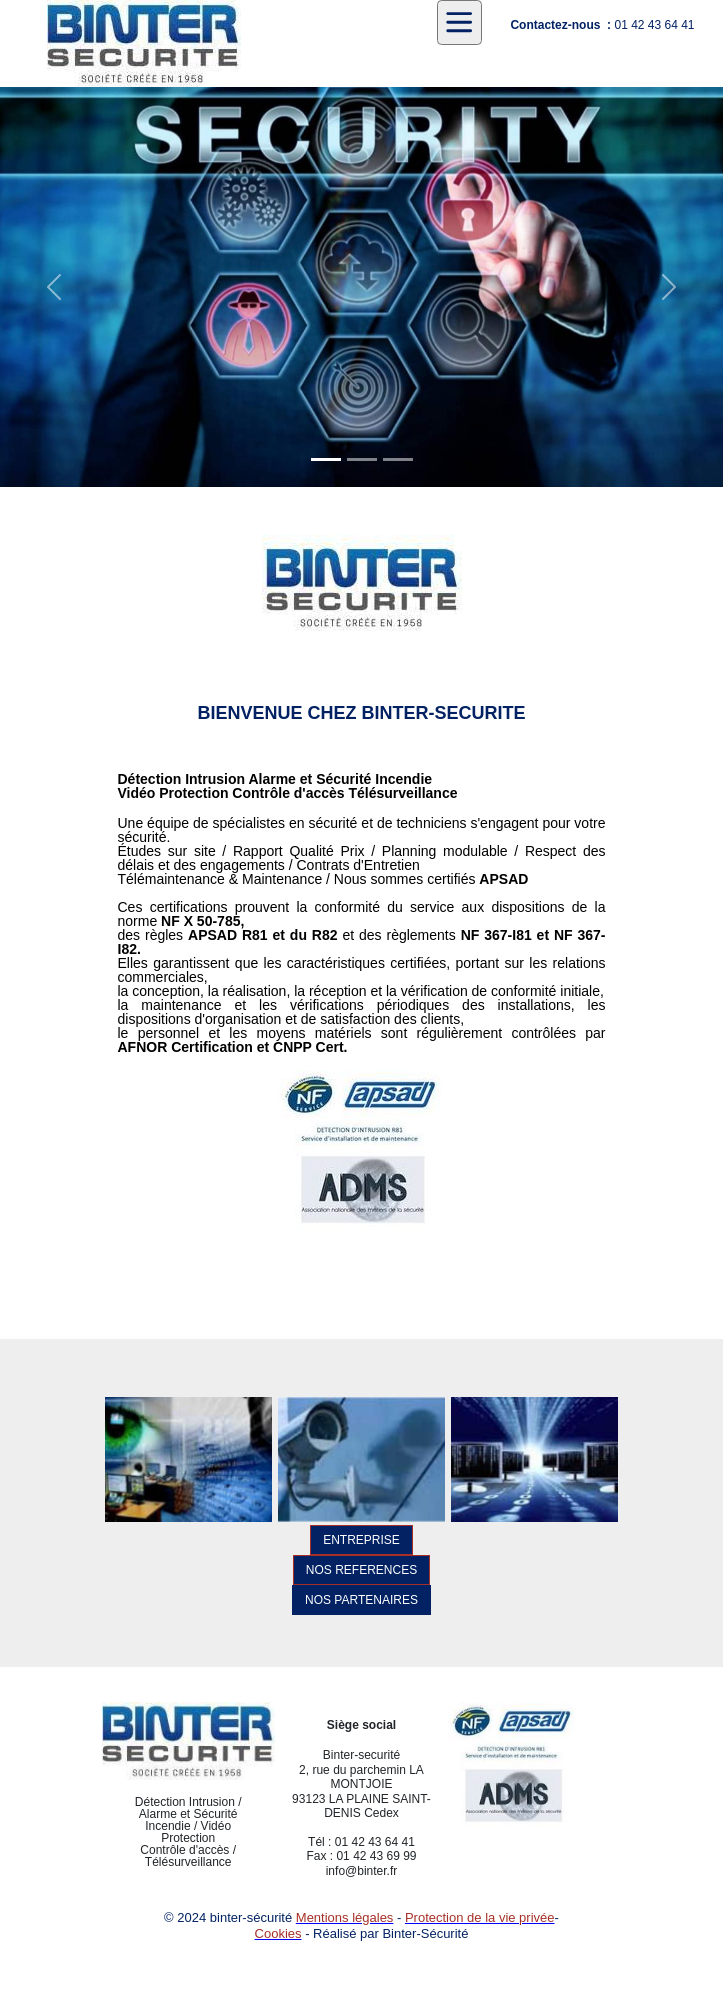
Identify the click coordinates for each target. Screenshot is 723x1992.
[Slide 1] (326, 459)
